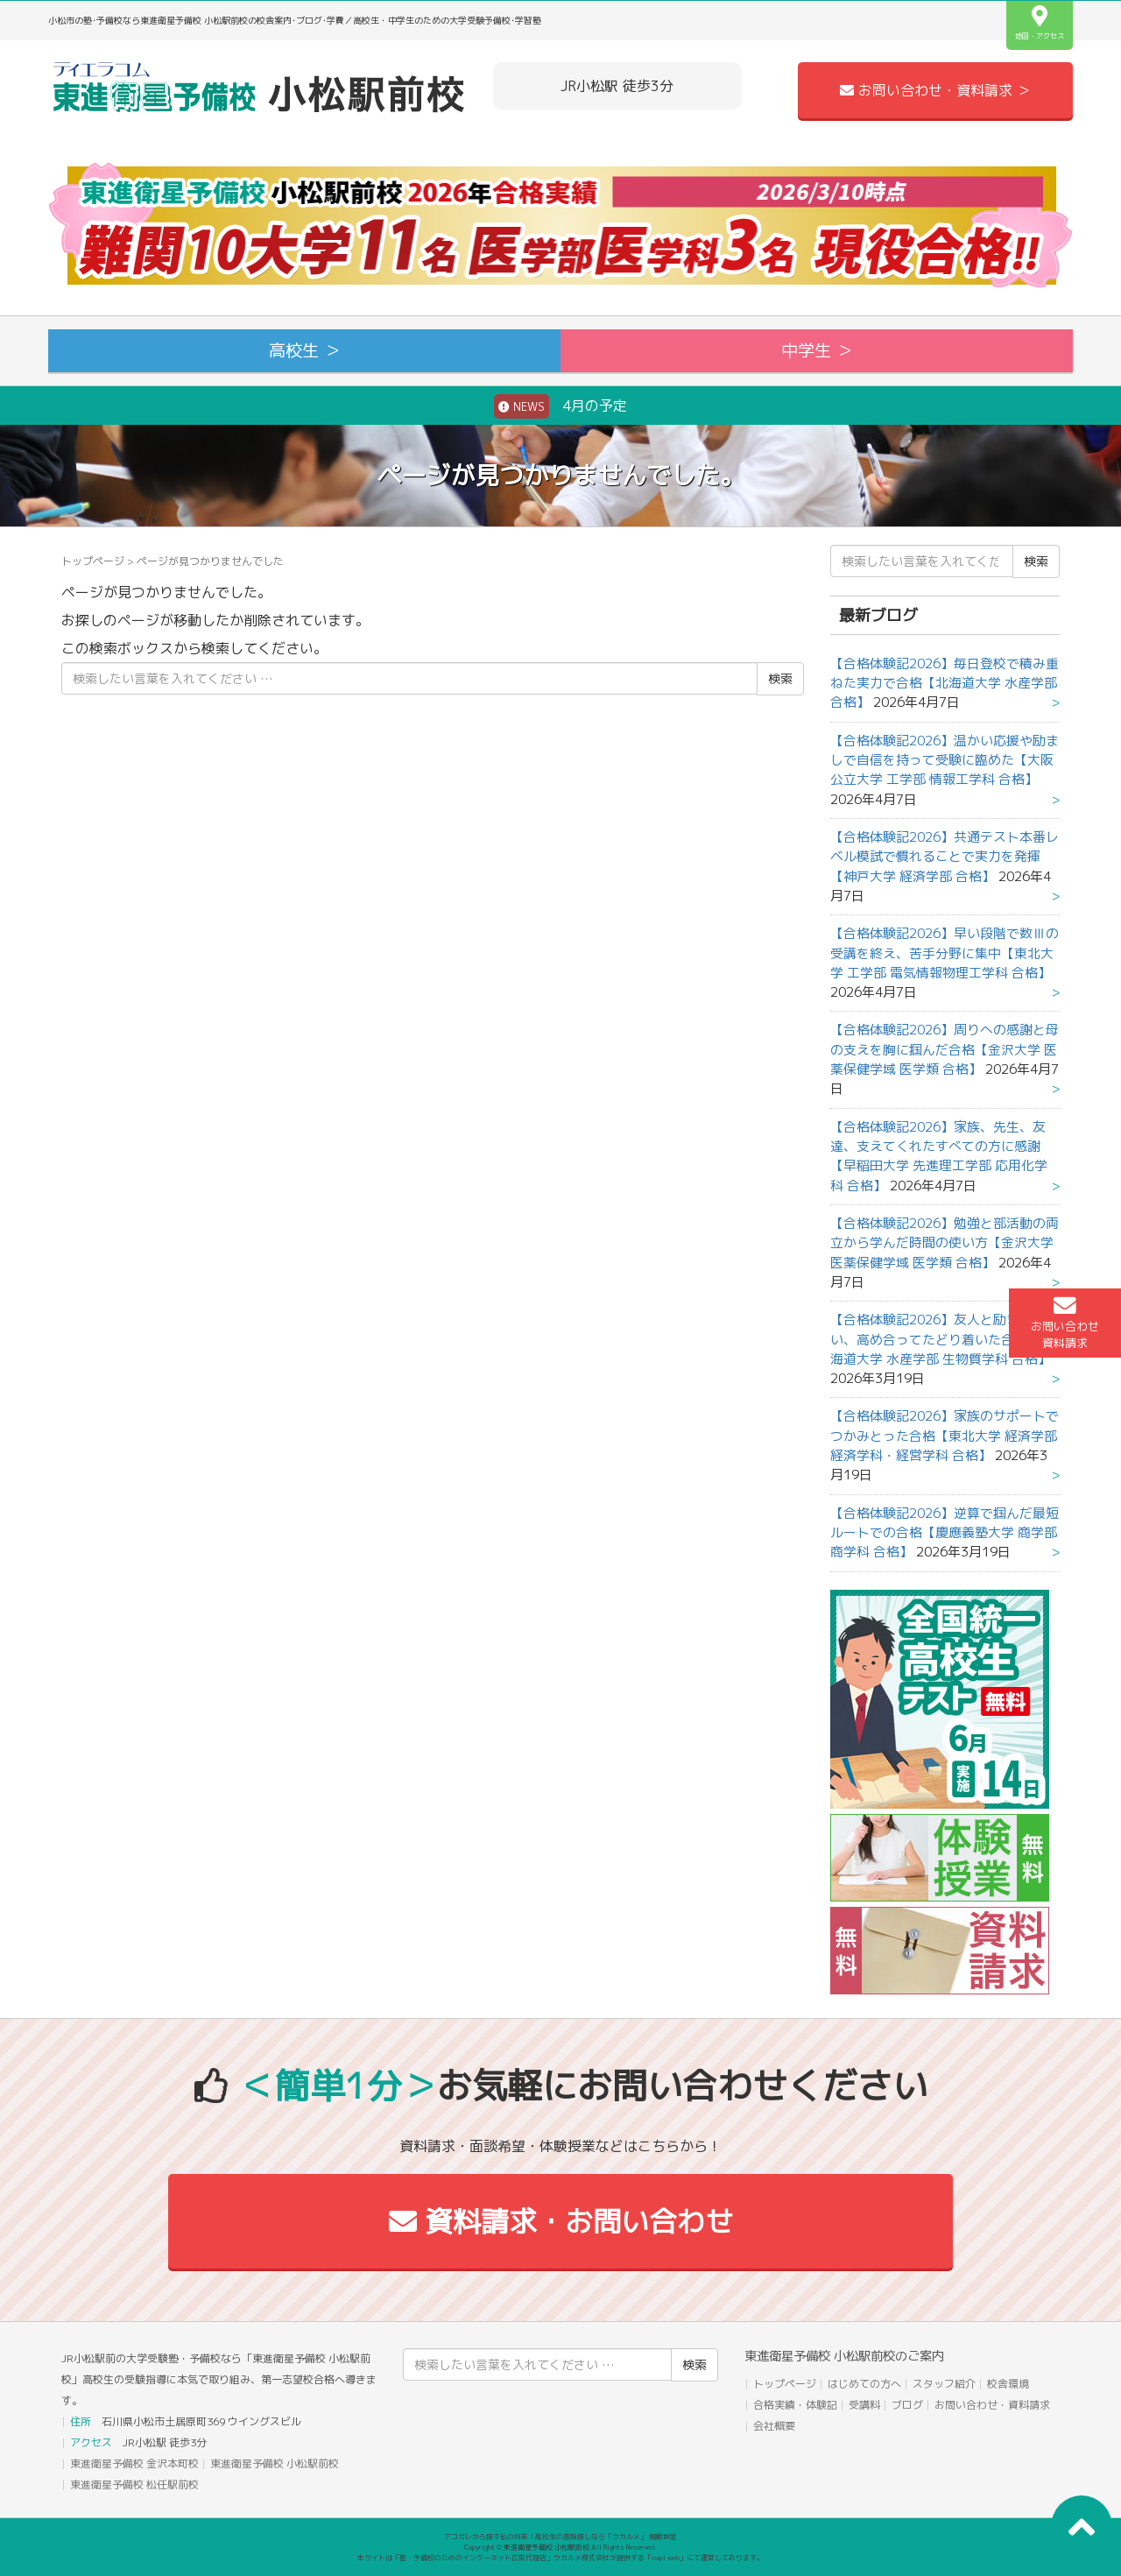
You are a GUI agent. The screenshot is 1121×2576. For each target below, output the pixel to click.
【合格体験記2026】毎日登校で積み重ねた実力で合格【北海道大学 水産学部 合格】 (944, 683)
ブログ (907, 2404)
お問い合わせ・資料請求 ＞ (935, 90)
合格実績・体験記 (795, 2404)
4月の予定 (560, 406)
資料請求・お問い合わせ (561, 2221)
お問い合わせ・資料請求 (992, 2404)
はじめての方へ (864, 2383)
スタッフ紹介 (944, 2383)
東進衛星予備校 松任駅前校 (134, 2484)
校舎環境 (1008, 2383)
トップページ (92, 561)
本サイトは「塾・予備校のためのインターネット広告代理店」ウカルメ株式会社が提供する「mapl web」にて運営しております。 (560, 2557)
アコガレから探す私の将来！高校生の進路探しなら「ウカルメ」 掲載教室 (560, 2536)
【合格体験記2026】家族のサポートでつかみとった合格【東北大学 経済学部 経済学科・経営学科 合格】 (944, 1435)
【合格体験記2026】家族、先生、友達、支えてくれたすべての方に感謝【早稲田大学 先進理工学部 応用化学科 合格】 (938, 1156)
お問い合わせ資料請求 (1065, 1323)
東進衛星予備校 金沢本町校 (134, 2463)
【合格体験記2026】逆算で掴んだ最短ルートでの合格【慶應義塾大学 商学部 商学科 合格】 (944, 1533)
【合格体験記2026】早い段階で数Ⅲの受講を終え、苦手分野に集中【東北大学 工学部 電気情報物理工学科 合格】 (944, 953)
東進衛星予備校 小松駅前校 (274, 2463)
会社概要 (774, 2425)
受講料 (864, 2404)
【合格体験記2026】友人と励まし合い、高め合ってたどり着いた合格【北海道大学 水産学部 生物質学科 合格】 (942, 1339)
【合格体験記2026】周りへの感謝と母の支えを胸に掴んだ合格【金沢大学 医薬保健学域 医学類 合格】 (944, 1049)
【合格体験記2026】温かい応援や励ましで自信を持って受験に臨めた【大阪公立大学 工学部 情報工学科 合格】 (944, 760)
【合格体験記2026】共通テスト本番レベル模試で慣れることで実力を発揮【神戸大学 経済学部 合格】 (944, 857)
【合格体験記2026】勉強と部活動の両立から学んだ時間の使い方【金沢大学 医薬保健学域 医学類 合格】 (944, 1243)
